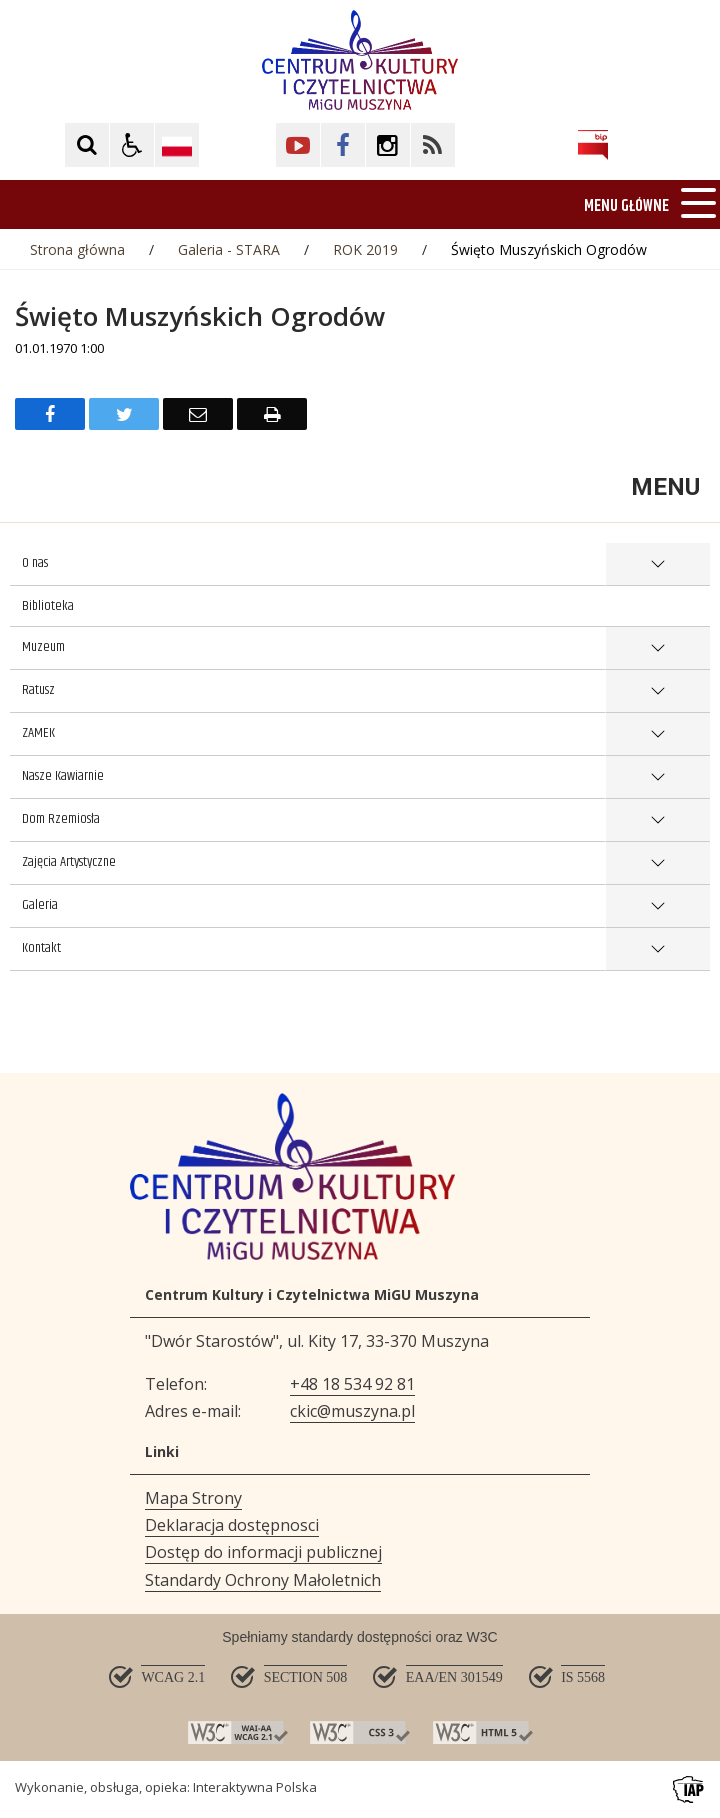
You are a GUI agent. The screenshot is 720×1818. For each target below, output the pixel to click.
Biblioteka (48, 606)
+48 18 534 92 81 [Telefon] (352, 1384)
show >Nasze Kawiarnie (657, 777)
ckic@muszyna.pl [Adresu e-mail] (352, 1411)
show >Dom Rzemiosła (657, 820)
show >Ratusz (657, 691)
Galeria (40, 905)
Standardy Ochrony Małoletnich (263, 1580)
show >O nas (657, 564)
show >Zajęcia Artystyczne (657, 863)
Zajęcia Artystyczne (69, 862)
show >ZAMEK (657, 734)
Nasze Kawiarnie (63, 776)
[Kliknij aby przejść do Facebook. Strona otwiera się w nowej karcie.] (343, 145)
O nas (35, 563)
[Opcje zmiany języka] (177, 145)
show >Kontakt (657, 949)
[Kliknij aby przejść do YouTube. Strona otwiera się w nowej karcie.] (298, 145)
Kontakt (41, 948)
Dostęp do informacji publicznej (263, 1552)
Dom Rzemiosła (61, 819)
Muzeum (43, 647)
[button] (132, 145)
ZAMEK (38, 733)
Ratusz (38, 690)
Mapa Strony (193, 1498)
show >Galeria (657, 906)
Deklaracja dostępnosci (232, 1525)
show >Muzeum (657, 648)
